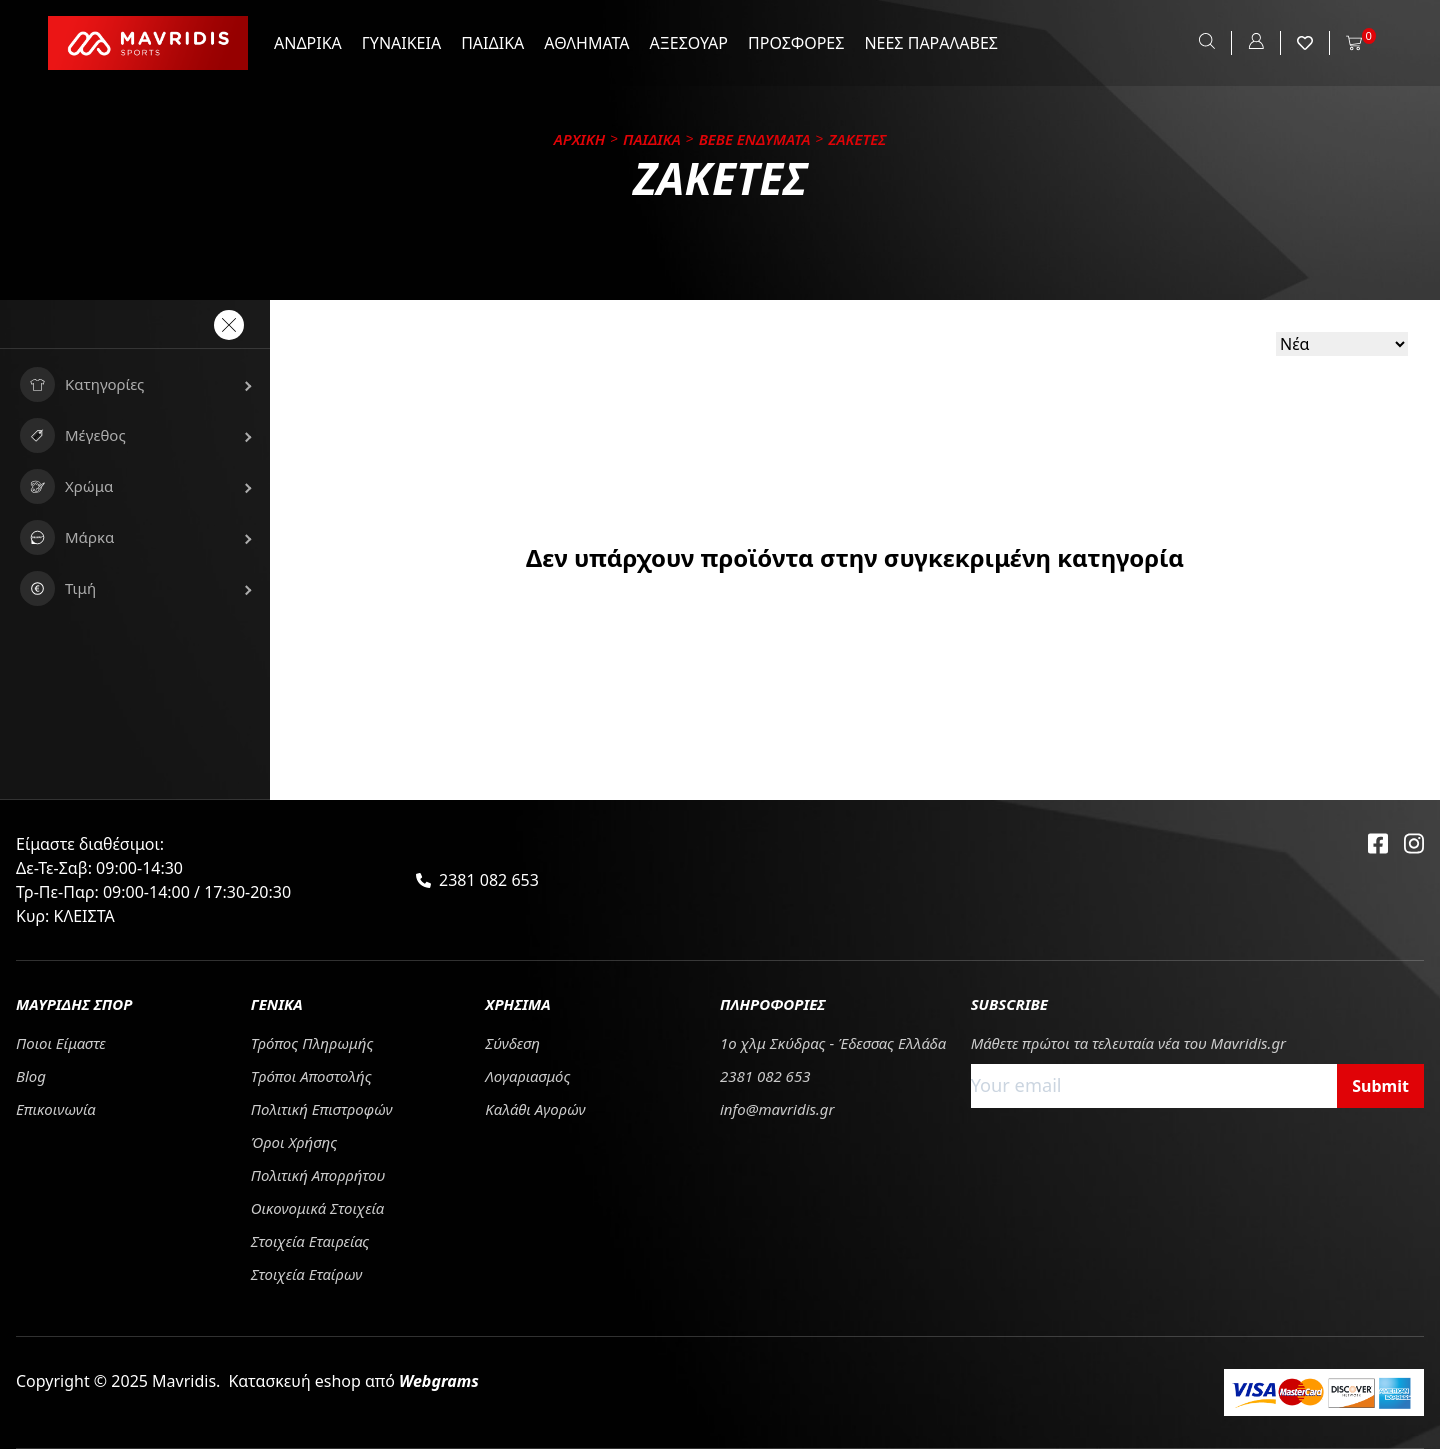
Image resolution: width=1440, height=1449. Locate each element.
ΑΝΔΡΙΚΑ (308, 43)
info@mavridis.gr (777, 1109)
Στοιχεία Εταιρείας (310, 1241)
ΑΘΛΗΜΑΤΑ (586, 43)
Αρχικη (580, 139)
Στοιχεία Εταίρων (307, 1274)
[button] (135, 384)
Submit (1380, 1086)
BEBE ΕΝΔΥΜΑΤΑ (755, 139)
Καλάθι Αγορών (535, 1109)
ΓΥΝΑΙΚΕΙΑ (401, 43)
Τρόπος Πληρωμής (312, 1043)
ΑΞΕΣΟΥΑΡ (689, 43)
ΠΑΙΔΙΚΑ (492, 43)
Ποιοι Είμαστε (61, 1043)
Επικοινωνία (56, 1109)
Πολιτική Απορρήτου (318, 1175)
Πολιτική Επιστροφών (322, 1109)
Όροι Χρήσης (294, 1142)
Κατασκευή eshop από (353, 1381)
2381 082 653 (489, 880)
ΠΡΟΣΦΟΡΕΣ (796, 43)
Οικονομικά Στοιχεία (318, 1208)
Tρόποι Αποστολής (311, 1076)
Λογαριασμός (527, 1076)
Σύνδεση (512, 1043)
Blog (31, 1076)
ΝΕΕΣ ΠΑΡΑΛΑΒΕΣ (931, 43)
